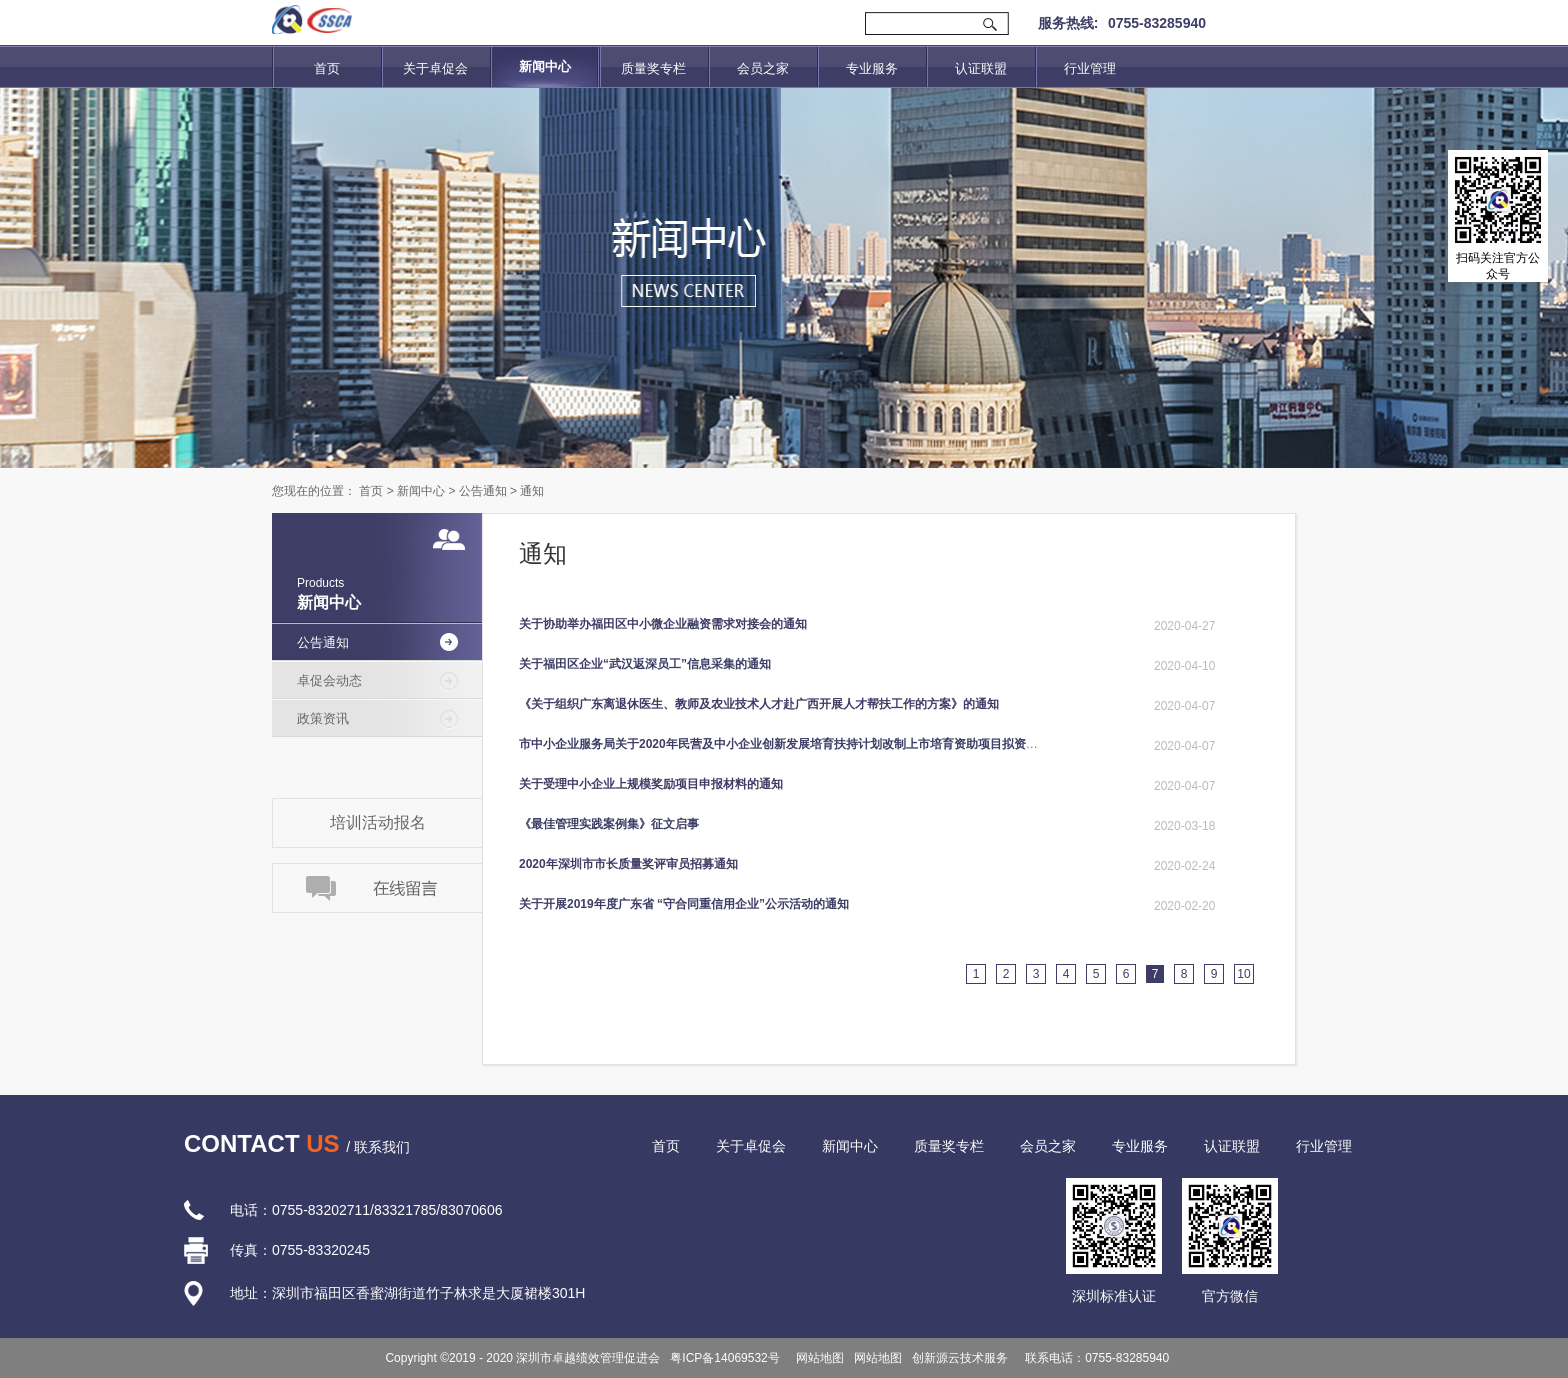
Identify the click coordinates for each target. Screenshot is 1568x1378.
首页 (327, 68)
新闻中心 (421, 491)
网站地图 (817, 1358)
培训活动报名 (378, 822)
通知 (532, 491)
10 (1243, 974)
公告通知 (483, 491)
